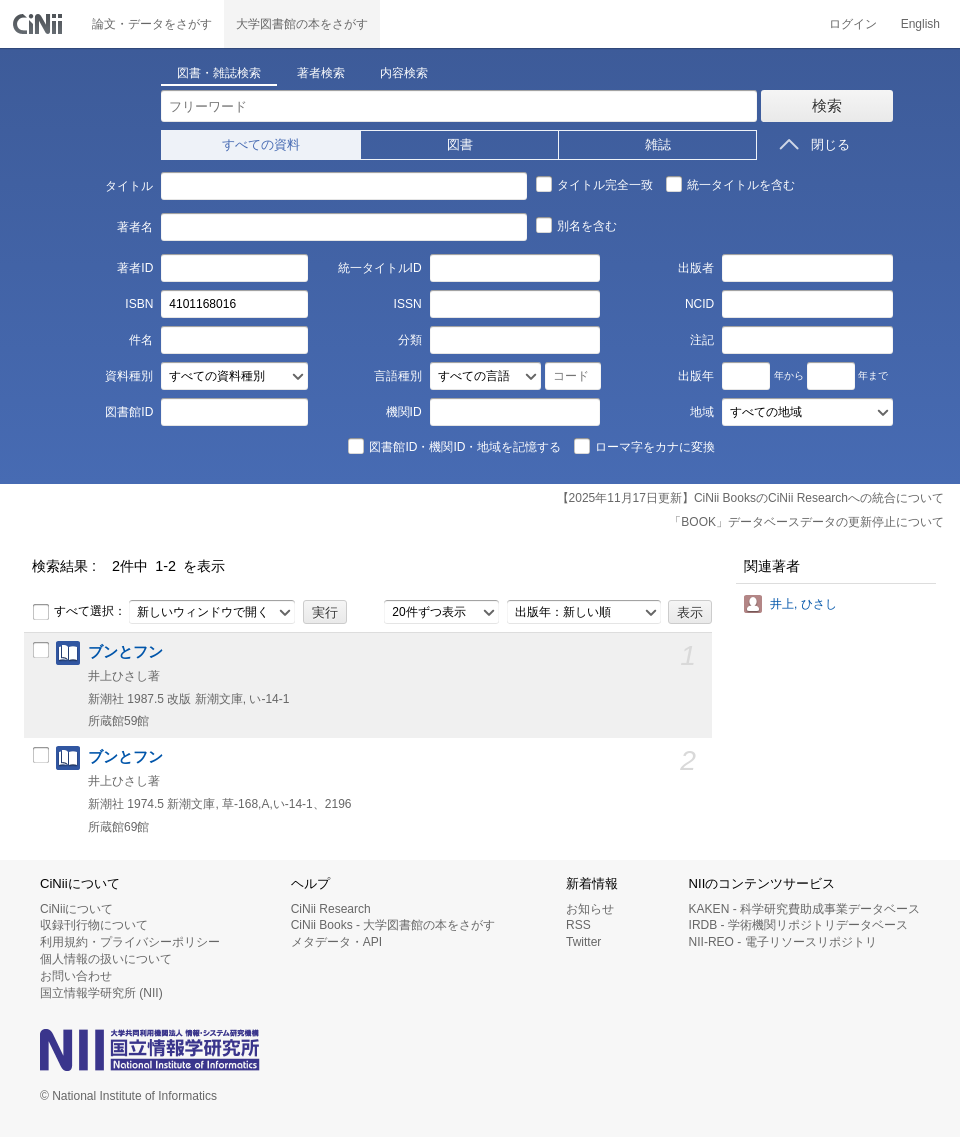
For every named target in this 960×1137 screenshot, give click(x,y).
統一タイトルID (380, 268)
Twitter (583, 942)
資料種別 (129, 376)
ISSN (408, 304)
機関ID (404, 412)
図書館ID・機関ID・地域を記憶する (454, 446)
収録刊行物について (94, 925)
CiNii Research (331, 909)
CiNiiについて (76, 909)
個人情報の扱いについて (106, 959)
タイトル (129, 186)
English (920, 24)
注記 (702, 340)
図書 (460, 144)
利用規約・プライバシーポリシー (130, 942)
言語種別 (398, 376)
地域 (702, 412)
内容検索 (404, 73)
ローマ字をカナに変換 (644, 446)
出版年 (696, 376)
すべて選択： (79, 612)
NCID (699, 304)
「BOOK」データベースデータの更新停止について (806, 522)
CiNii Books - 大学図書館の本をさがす (393, 925)
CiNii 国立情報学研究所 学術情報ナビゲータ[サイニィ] (40, 24)
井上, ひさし (803, 604)
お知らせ (590, 909)
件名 (141, 340)
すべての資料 (261, 144)
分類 (410, 340)
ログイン (853, 24)
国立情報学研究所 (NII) (101, 993)
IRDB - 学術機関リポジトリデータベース (798, 925)
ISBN (139, 304)
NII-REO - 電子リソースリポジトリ (783, 942)
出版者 (696, 268)
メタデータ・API (336, 942)
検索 (827, 105)
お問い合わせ (76, 976)
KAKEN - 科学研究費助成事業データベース (804, 909)
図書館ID (129, 412)
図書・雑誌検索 (219, 73)
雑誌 (658, 144)
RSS (578, 925)
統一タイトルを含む (730, 184)
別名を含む (576, 225)
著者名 (135, 227)
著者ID (135, 268)
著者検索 (321, 73)
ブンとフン (125, 652)
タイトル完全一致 (594, 184)
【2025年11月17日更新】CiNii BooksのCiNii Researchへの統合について (750, 498)
